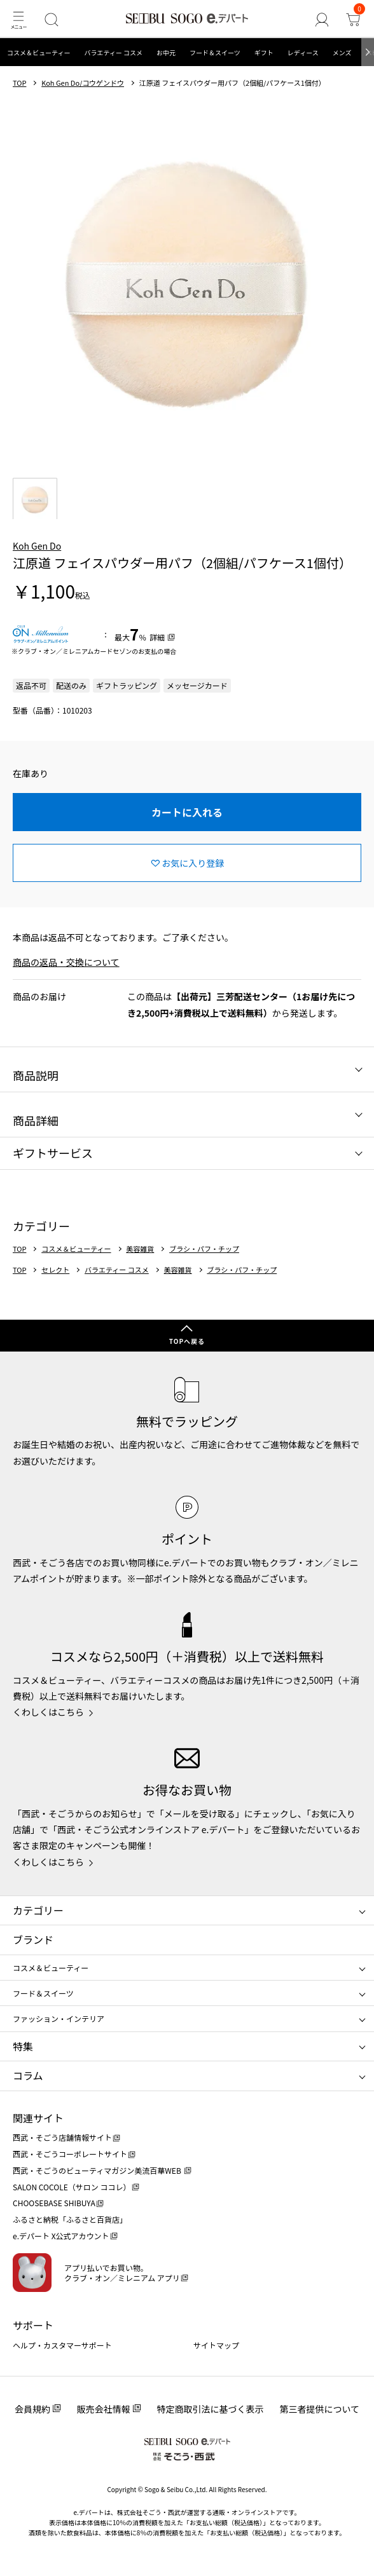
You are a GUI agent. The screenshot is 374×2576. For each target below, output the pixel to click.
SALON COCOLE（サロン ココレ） (71, 2186)
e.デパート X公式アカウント (61, 2235)
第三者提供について (320, 2409)
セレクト (55, 1270)
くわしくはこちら (48, 1711)
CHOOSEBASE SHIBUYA (54, 2202)
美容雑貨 (140, 1249)
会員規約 (32, 2409)
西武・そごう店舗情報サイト (62, 2137)
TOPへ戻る (187, 1341)
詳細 (157, 637)
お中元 (166, 52)
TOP (19, 83)
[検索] (51, 19)
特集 (23, 2046)
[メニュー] (18, 19)
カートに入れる (187, 812)
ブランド (33, 1939)
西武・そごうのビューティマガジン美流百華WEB (98, 2170)
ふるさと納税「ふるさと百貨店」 (70, 2219)
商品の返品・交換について (66, 962)
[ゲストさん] (321, 19)
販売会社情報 (103, 2409)
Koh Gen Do (37, 545)
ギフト (264, 52)
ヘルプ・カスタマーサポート (62, 2345)
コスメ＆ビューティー (38, 52)
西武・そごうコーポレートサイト (70, 2153)
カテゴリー (38, 1910)
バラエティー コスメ (113, 52)
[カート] (353, 19)
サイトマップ (216, 2345)
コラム (28, 2075)
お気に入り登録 (193, 863)
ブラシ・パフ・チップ (204, 1249)
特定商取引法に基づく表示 (210, 2409)
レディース (303, 52)
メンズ (342, 52)
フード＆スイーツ (215, 52)
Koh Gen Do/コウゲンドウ (82, 83)
